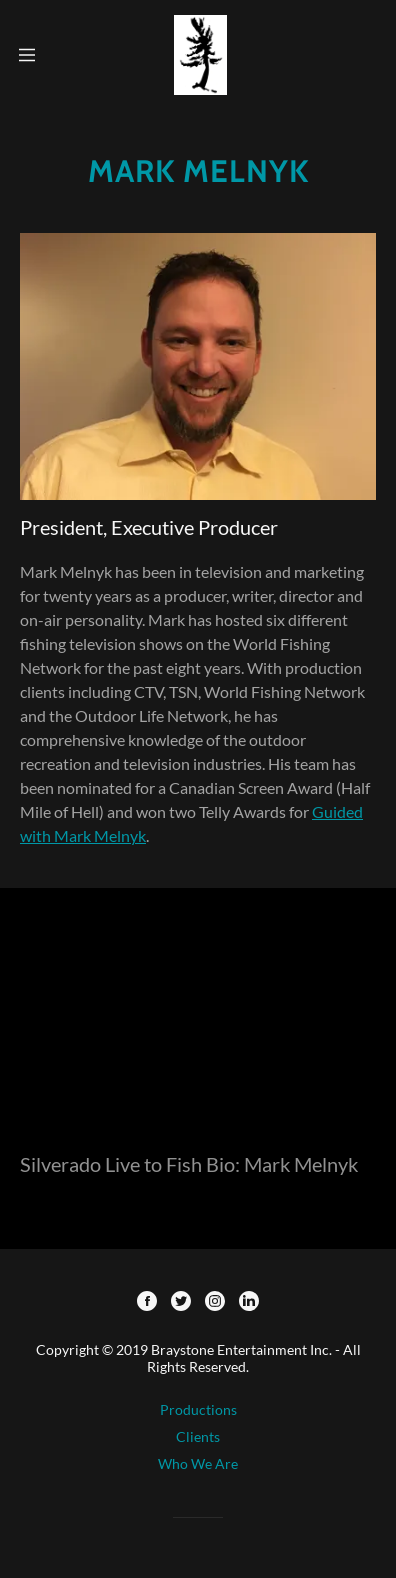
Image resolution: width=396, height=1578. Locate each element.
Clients (198, 1436)
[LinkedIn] (249, 1302)
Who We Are (198, 1463)
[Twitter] (181, 1302)
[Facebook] (147, 1302)
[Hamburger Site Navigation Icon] (27, 55)
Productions (198, 1409)
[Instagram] (215, 1302)
